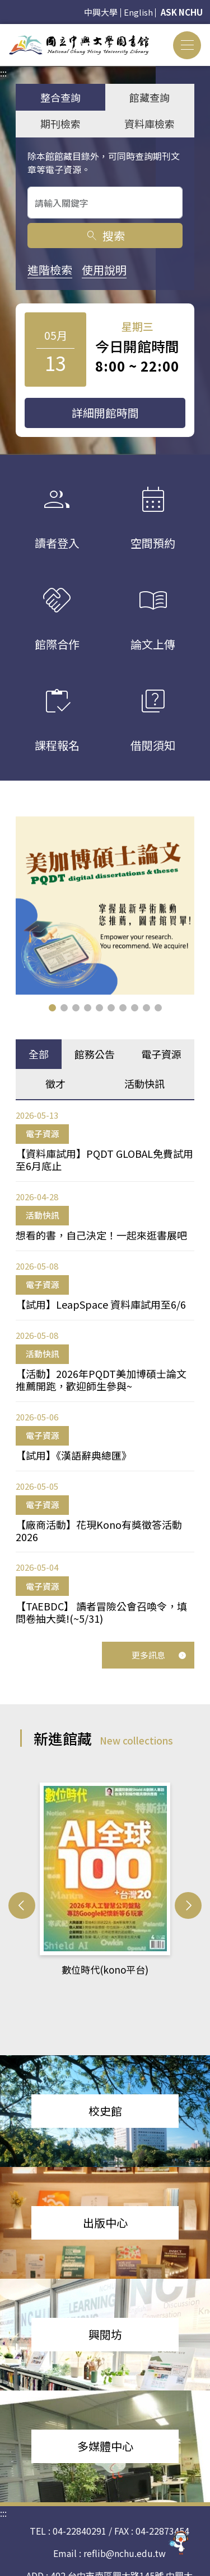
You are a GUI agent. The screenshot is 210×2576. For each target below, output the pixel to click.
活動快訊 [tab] (144, 1083)
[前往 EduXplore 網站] (179, 2544)
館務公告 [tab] (94, 1054)
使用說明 (104, 270)
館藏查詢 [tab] (149, 97)
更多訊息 (159, 1655)
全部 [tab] (39, 1054)
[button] (52, 1007)
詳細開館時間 (105, 413)
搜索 (105, 235)
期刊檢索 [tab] (60, 123)
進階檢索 (49, 270)
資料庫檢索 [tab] (149, 123)
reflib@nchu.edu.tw (124, 2529)
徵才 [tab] (55, 1083)
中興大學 (101, 12)
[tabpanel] (105, 1366)
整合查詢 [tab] (60, 97)
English (138, 12)
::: (3, 30)
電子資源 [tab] (161, 1054)
